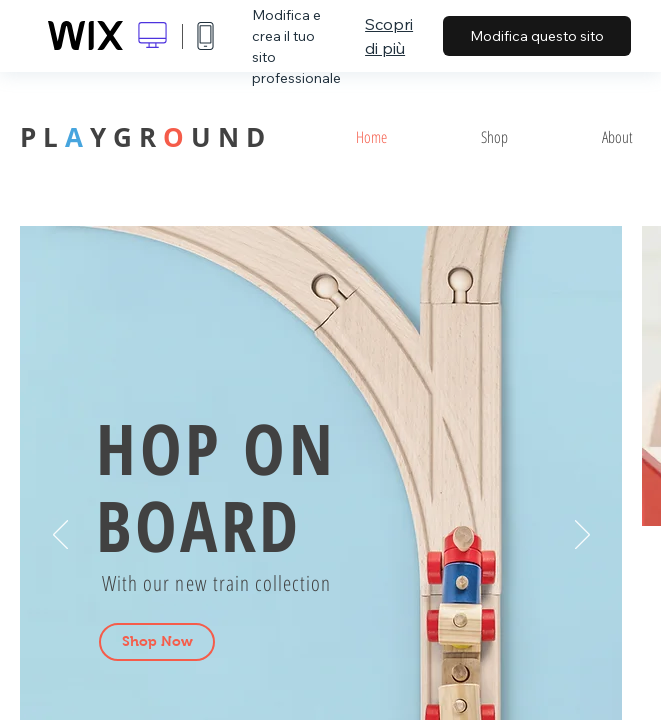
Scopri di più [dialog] (389, 36)
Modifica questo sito (537, 36)
